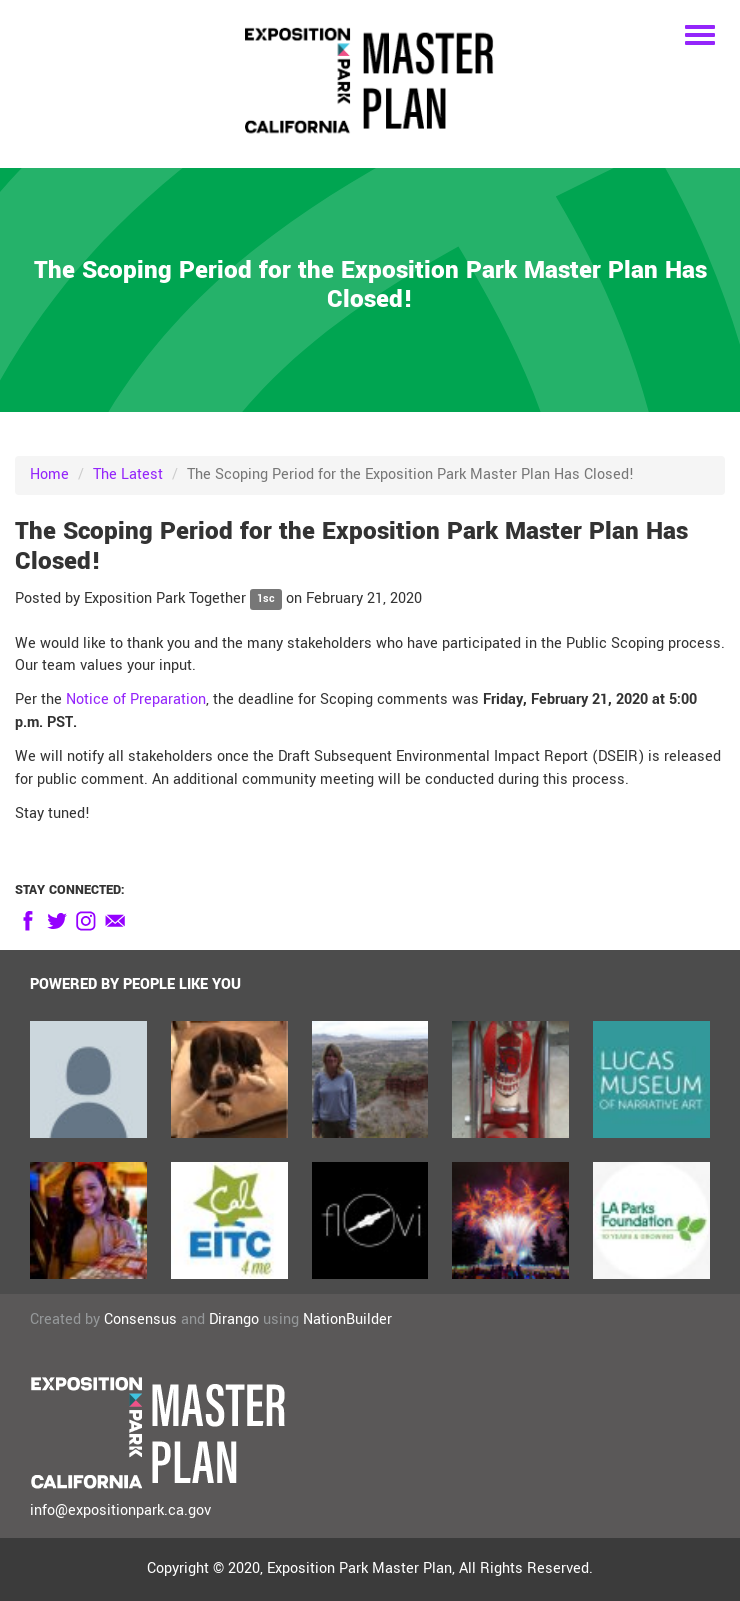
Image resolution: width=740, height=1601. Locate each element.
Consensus (140, 1319)
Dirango (234, 1319)
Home (49, 474)
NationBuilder (347, 1319)
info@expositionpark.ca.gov (120, 1510)
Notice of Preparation (136, 699)
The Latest (128, 474)
